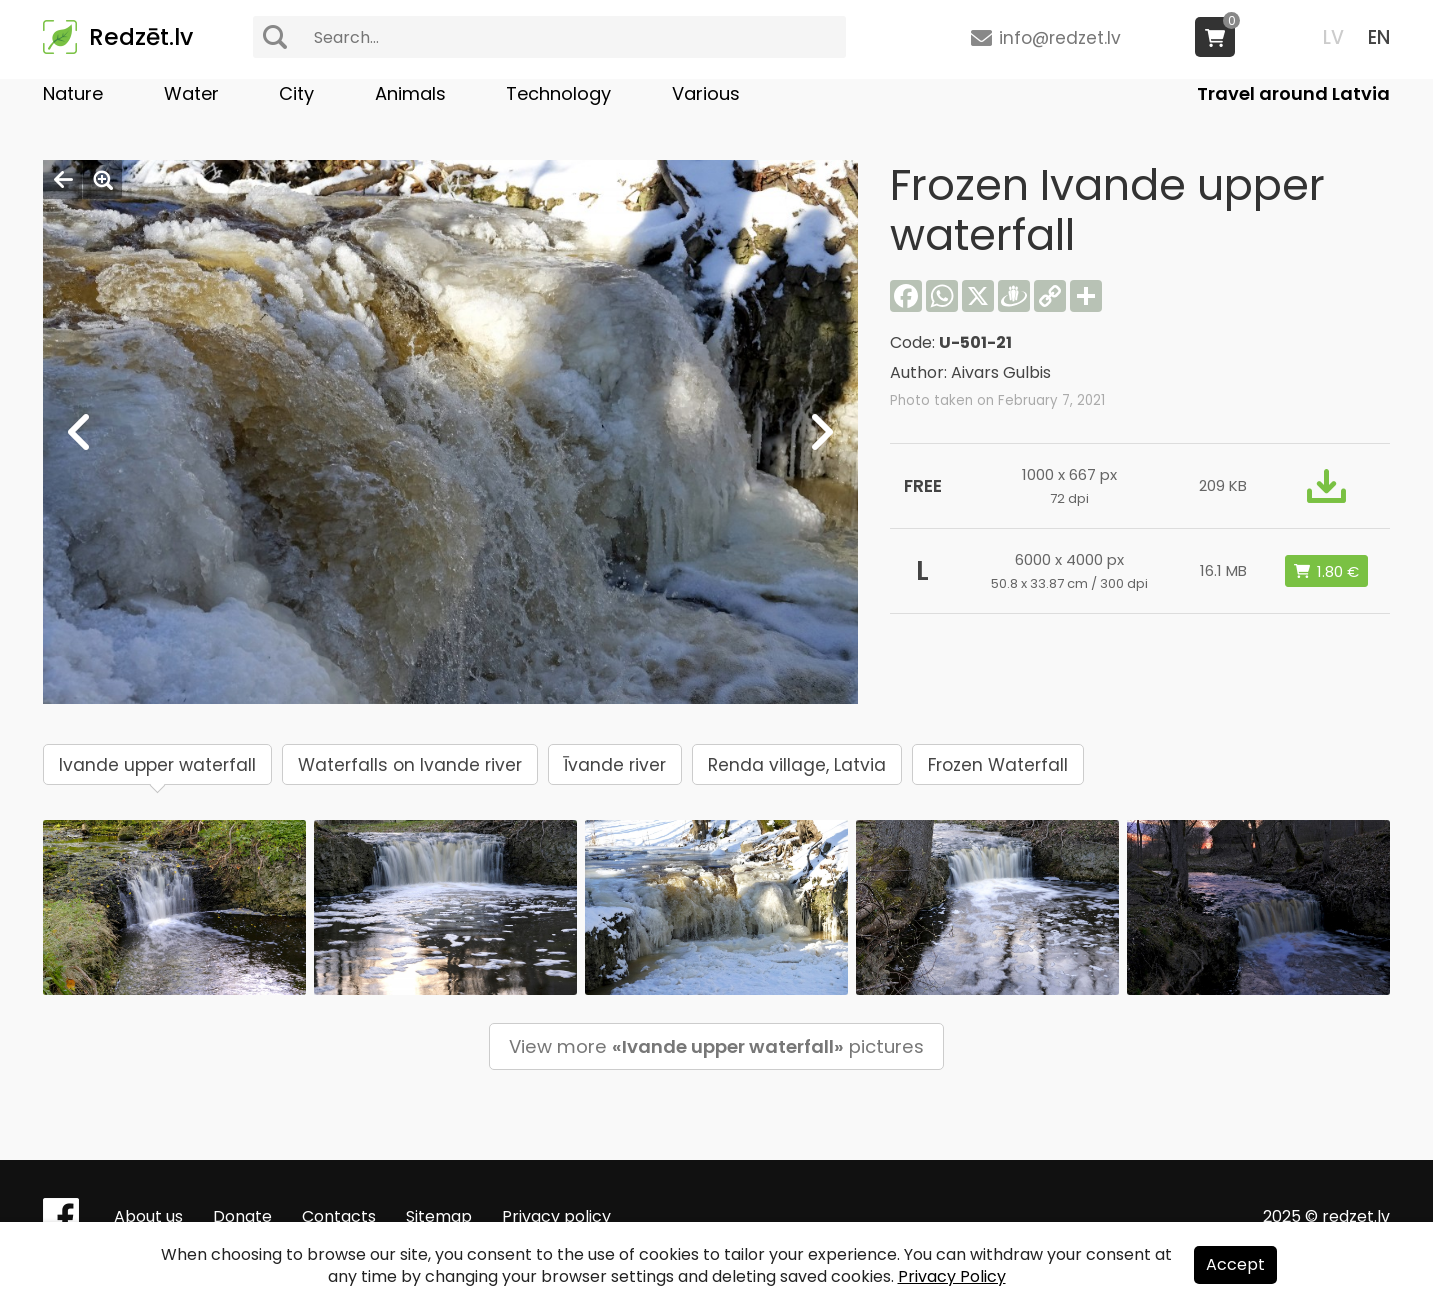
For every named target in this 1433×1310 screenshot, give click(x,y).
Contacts (339, 1216)
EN (1379, 37)
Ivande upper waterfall (157, 765)
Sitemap (439, 1216)
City (296, 93)
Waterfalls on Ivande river (410, 765)
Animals (410, 93)
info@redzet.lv (1060, 38)
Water (191, 93)
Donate (242, 1216)
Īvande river (615, 765)
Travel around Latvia (1293, 93)
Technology (558, 93)
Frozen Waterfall (998, 765)
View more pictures (716, 1046)
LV (1333, 37)
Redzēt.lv (141, 37)
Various (706, 93)
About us (148, 1216)
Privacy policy (556, 1216)
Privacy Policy (952, 1276)
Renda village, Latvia (797, 765)
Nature (73, 93)
